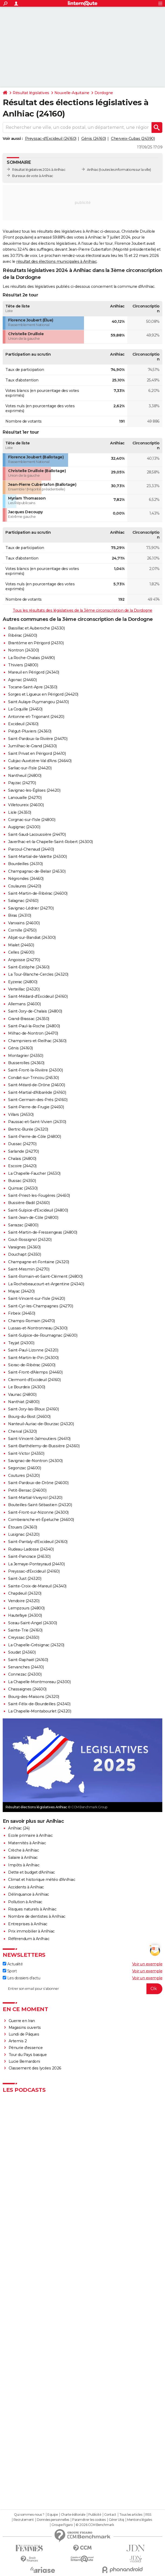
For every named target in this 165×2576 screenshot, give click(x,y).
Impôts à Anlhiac (23, 1865)
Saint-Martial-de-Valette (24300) (37, 856)
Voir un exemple (147, 1964)
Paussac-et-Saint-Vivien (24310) (37, 1121)
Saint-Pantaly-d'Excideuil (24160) (38, 1541)
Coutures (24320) (24, 1475)
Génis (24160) (93, 138)
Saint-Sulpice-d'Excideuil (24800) (38, 1210)
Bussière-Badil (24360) (29, 1202)
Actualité (13, 1964)
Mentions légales (139, 2520)
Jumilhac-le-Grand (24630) (32, 746)
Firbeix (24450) (21, 1313)
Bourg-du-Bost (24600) (29, 1416)
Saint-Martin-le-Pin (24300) (33, 1357)
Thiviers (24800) (23, 665)
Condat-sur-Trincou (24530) (33, 1077)
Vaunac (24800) (22, 1394)
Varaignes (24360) (24, 1247)
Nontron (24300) (23, 650)
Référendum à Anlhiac (28, 1938)
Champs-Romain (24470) (31, 1320)
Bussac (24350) (22, 1180)
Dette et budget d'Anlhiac (31, 1872)
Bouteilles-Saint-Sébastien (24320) (40, 1504)
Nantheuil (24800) (24, 775)
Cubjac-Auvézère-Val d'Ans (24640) (40, 760)
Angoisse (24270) (24, 959)
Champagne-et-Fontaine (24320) (38, 1261)
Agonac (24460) (22, 679)
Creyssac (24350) (23, 1637)
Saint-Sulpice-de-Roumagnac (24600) (42, 1335)
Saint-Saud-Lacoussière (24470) (37, 834)
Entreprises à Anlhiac (27, 1924)
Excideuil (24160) (23, 723)
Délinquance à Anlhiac (28, 1894)
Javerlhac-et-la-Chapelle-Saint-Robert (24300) (50, 841)
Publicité (94, 2515)
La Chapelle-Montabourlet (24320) (39, 1711)
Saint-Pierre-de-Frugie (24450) (36, 1107)
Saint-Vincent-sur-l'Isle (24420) (36, 1298)
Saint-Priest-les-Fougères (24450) (39, 1195)
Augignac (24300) (24, 827)
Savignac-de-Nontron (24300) (35, 1460)
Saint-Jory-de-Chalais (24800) (35, 1011)
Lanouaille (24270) (24, 797)
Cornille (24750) (22, 930)
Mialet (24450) (21, 945)
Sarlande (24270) (23, 1151)
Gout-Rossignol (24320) (29, 1239)
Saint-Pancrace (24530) (29, 1556)
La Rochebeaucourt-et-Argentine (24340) (46, 1284)
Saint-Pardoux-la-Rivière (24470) (37, 738)
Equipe (52, 2515)
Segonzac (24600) (24, 1468)
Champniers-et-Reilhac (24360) (37, 1040)
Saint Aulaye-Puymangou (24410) (38, 701)
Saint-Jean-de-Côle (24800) (33, 1217)
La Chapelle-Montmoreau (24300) (39, 1681)
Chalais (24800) (22, 1158)
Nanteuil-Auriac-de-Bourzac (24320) (41, 1423)
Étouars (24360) (22, 1527)
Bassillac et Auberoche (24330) (36, 628)
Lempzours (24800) (26, 1608)
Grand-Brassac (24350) (28, 1018)
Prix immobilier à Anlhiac (31, 1931)
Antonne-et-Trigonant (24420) (36, 716)
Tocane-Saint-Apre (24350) (32, 687)
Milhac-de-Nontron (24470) (33, 1033)
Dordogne (103, 92)
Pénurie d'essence (26, 2047)
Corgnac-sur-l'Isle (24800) (31, 819)
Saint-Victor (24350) (26, 1453)
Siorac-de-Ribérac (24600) (31, 1365)
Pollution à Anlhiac (25, 1901)
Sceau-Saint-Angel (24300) (32, 1622)
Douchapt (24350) (24, 1254)
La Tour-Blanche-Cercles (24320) (38, 974)
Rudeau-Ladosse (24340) (31, 1549)
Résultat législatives (31, 92)
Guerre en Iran (22, 2020)
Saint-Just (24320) (24, 1578)
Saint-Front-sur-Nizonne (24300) (38, 1512)
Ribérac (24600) (22, 635)
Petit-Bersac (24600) (27, 1490)
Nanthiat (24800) (23, 1401)
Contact (110, 2515)
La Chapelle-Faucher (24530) (34, 1173)
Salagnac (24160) (23, 900)
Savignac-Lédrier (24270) (31, 908)
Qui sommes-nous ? (29, 2515)
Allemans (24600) (24, 1004)
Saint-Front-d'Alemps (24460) (35, 1372)
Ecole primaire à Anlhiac (30, 1835)
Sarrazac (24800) (23, 1225)
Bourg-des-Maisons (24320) (33, 1696)
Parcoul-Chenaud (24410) (31, 849)
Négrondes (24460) (26, 878)
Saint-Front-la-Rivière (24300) (35, 1070)
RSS (148, 2515)
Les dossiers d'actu (21, 1978)
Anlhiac (93, 170)
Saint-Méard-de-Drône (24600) (36, 1084)
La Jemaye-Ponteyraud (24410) (36, 1564)
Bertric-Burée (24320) (28, 1129)
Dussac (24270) (22, 1143)
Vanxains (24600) (24, 923)
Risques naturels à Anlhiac (32, 1909)
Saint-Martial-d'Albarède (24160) (37, 1092)
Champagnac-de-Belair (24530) (36, 871)
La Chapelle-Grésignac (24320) (36, 1645)
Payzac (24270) (22, 782)
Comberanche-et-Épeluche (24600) (41, 1519)
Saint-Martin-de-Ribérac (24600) (38, 893)
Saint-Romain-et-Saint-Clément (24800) (45, 1276)
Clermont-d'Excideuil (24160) (34, 1379)
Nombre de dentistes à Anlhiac (36, 1916)
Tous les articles (130, 2515)
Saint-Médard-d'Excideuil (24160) (38, 996)
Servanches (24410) (26, 1667)
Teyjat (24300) (21, 1342)
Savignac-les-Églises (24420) (34, 790)
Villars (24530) (21, 1114)
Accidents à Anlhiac (26, 1887)
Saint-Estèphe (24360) (29, 967)
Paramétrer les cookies (89, 2520)
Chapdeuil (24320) (24, 1593)
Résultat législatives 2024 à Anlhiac (38, 170)
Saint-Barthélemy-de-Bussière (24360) (43, 1445)
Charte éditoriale (73, 2515)
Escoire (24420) (22, 1165)
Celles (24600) (21, 952)
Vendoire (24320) (23, 1600)
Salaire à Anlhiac (23, 1857)
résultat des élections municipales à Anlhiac (56, 261)
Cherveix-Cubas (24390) (133, 138)
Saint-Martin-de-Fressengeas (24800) (42, 1232)
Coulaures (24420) (24, 886)
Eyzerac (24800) (22, 981)
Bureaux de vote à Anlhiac (32, 176)
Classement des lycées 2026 (35, 2068)
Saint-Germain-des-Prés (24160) (37, 1099)
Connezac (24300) (24, 1674)
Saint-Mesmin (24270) (28, 1269)
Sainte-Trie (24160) (25, 1630)
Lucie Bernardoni (24, 2061)
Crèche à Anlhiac (23, 1850)
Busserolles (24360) (26, 1062)
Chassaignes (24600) (27, 1689)
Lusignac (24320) (23, 1534)
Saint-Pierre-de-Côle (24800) (34, 1136)
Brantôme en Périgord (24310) (36, 643)
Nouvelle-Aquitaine (71, 92)
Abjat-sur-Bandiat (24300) (32, 937)
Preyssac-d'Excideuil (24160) (50, 138)
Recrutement (23, 2520)
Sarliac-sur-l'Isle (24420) (29, 768)
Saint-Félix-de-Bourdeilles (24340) (39, 1703)
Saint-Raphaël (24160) (28, 1659)
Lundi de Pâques (24, 2034)
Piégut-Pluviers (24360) (29, 731)
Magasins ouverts (25, 2027)
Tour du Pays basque (28, 2054)
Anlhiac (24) (18, 1828)
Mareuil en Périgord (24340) (33, 672)
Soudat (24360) (22, 1652)
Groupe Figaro (62, 2525)
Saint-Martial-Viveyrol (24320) (35, 1497)
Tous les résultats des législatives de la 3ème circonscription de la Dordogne (82, 610)
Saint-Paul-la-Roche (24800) (34, 1026)
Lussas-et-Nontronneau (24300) (38, 1328)
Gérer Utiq (116, 2520)
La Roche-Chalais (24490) (31, 657)
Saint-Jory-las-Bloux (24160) (33, 1409)
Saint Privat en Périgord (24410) (37, 753)
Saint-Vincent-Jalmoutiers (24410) (39, 1438)
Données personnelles (53, 2520)
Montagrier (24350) (25, 1055)
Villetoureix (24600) (26, 804)
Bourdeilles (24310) (25, 863)
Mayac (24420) (21, 1291)
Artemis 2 (18, 2041)
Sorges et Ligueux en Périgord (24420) (43, 694)
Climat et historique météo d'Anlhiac (41, 1879)
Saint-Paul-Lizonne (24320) (33, 1350)
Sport (10, 1971)
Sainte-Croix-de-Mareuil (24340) (37, 1586)
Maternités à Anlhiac (27, 1843)
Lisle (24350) (19, 812)
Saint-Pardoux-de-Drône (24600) (38, 1482)
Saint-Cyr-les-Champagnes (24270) (40, 1306)
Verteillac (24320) (24, 989)
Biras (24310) (19, 915)
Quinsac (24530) (23, 1188)
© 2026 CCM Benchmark (95, 2525)
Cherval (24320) (22, 1431)
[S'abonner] (82, 1988)
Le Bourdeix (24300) (26, 1387)
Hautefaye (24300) (25, 1615)
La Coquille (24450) (25, 709)
